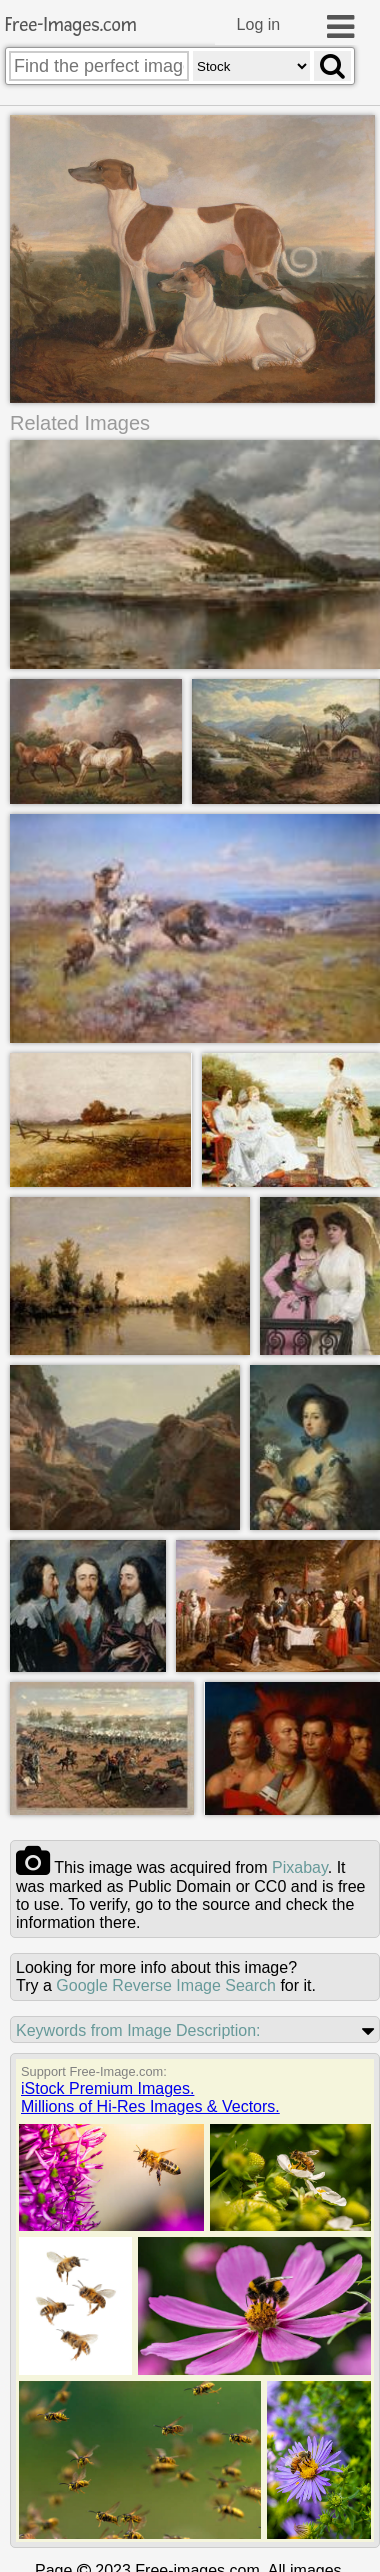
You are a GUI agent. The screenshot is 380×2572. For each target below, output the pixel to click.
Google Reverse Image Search (166, 1984)
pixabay (300, 1866)
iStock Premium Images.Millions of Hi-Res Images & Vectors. (150, 2096)
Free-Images (71, 25)
